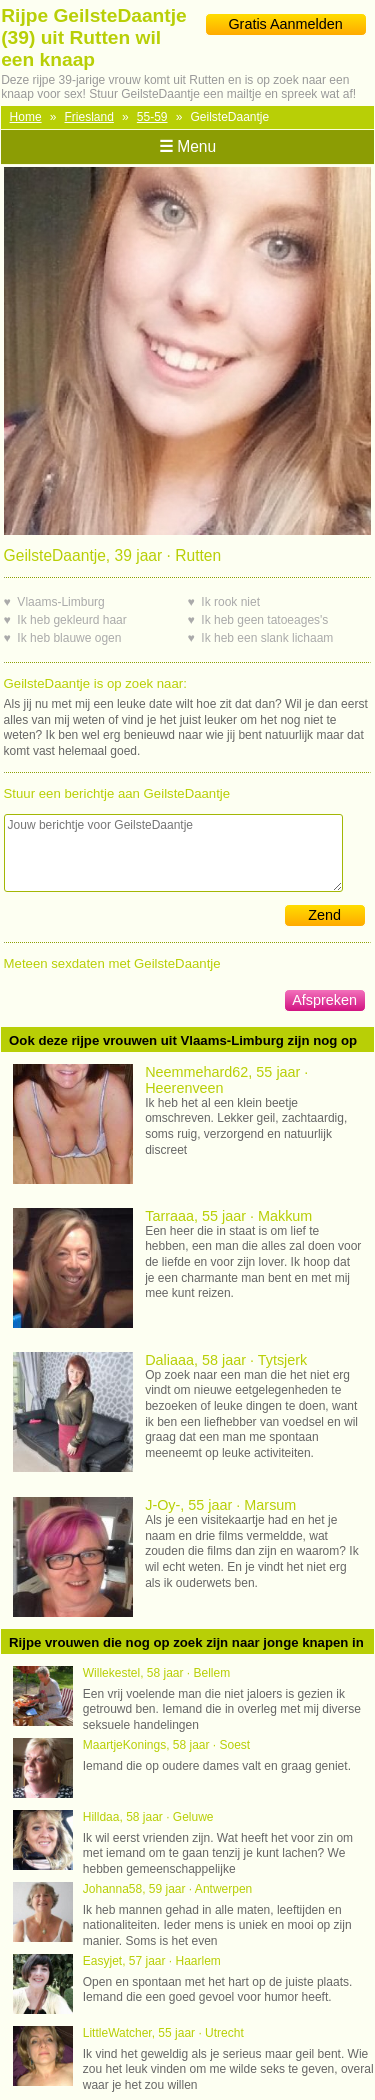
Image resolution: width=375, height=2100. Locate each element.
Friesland (89, 117)
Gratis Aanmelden (285, 24)
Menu (187, 146)
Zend (324, 915)
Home (26, 117)
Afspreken (324, 1000)
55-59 (152, 117)
